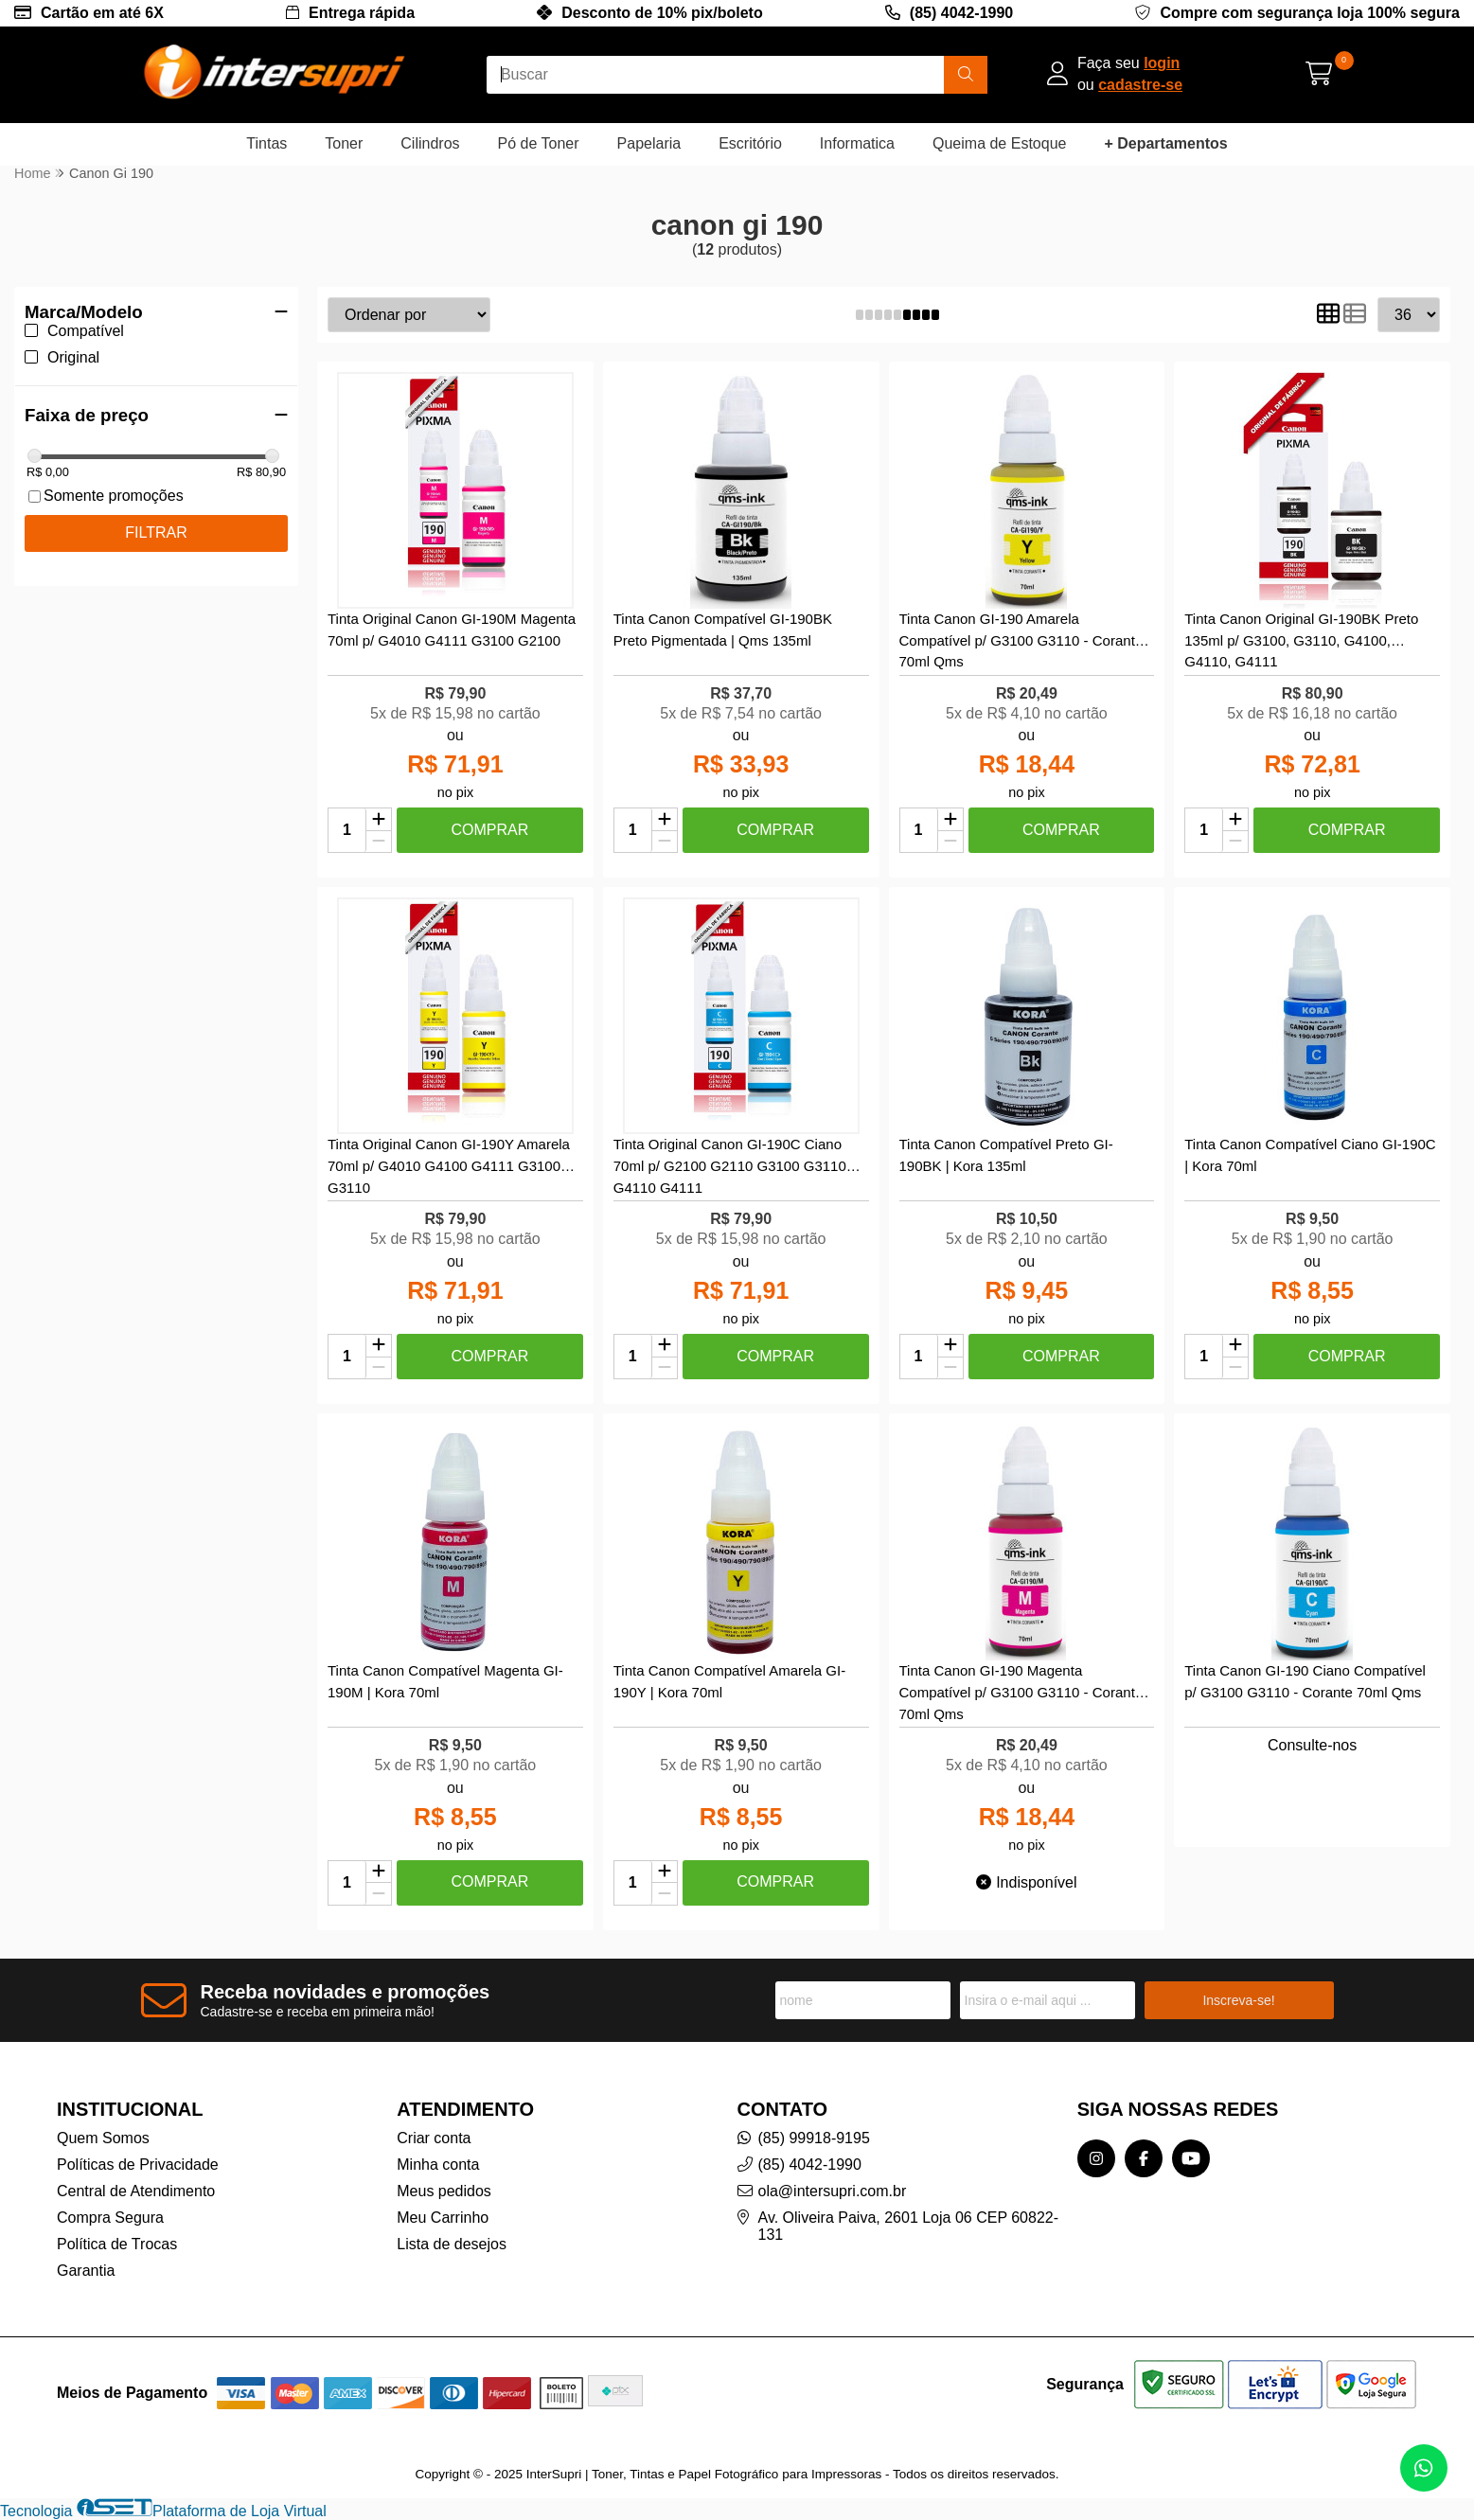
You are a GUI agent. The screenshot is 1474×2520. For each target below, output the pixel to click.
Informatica (857, 143)
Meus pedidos (444, 2191)
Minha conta (438, 2164)
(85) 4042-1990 (961, 13)
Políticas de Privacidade (138, 2164)
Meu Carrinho (442, 2217)
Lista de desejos (451, 2244)
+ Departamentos (1165, 143)
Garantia (86, 2271)
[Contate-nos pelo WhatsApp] (1423, 2468)
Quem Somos (103, 2138)
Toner (344, 143)
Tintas (266, 143)
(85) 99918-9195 (814, 2138)
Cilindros (429, 143)
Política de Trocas (117, 2244)
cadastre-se (1140, 85)
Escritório (750, 143)
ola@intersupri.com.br (832, 2191)
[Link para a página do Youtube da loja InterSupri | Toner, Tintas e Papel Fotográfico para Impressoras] (1191, 2158)
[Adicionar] (378, 819)
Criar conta (434, 2138)
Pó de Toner (538, 143)
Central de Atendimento (136, 2191)
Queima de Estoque (999, 143)
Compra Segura (110, 2217)
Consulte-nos (1312, 1745)
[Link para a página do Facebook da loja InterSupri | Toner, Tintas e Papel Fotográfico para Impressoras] (1144, 2158)
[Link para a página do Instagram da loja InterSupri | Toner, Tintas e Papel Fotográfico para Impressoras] (1096, 2158)
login (1162, 63)
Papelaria (649, 143)
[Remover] (378, 842)
